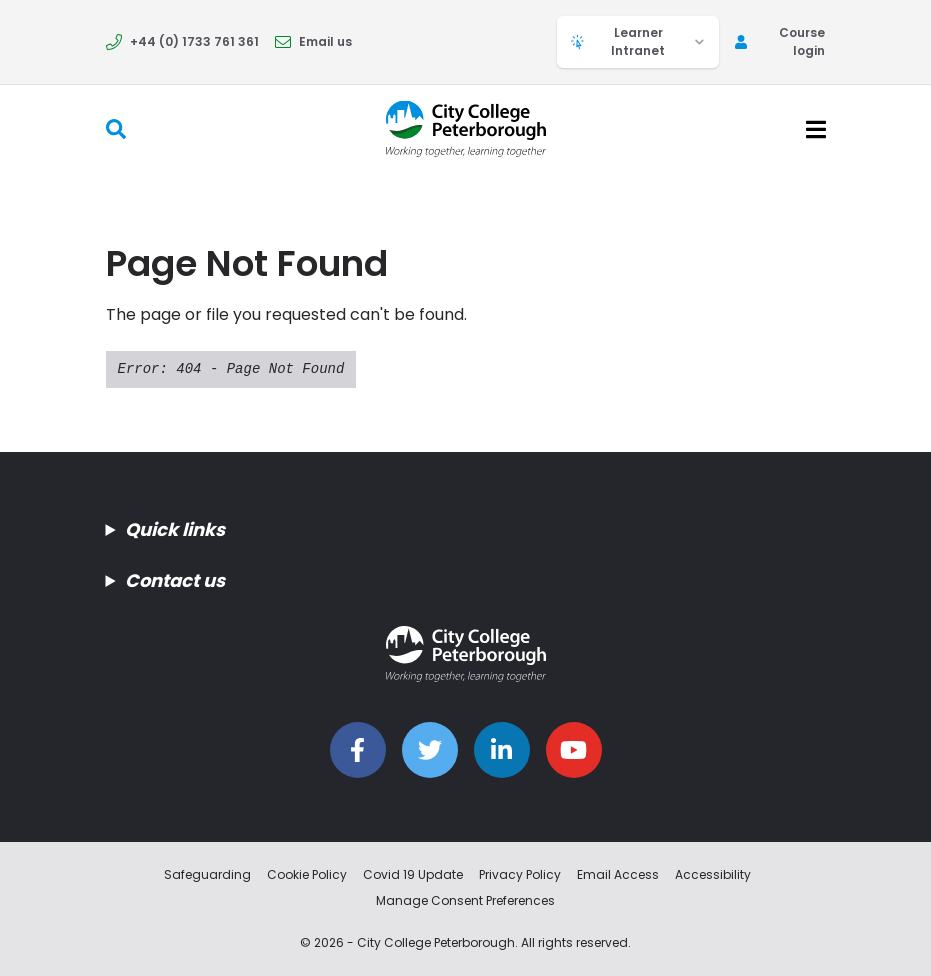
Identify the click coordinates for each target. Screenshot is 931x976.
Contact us (175, 580)
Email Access (618, 874)
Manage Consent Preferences (465, 900)
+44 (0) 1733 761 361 (182, 41)
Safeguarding (207, 874)
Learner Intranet (638, 41)
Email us (313, 41)
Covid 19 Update (413, 874)
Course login (780, 41)
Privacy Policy (520, 874)
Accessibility (713, 874)
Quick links (175, 529)
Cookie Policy (307, 874)
